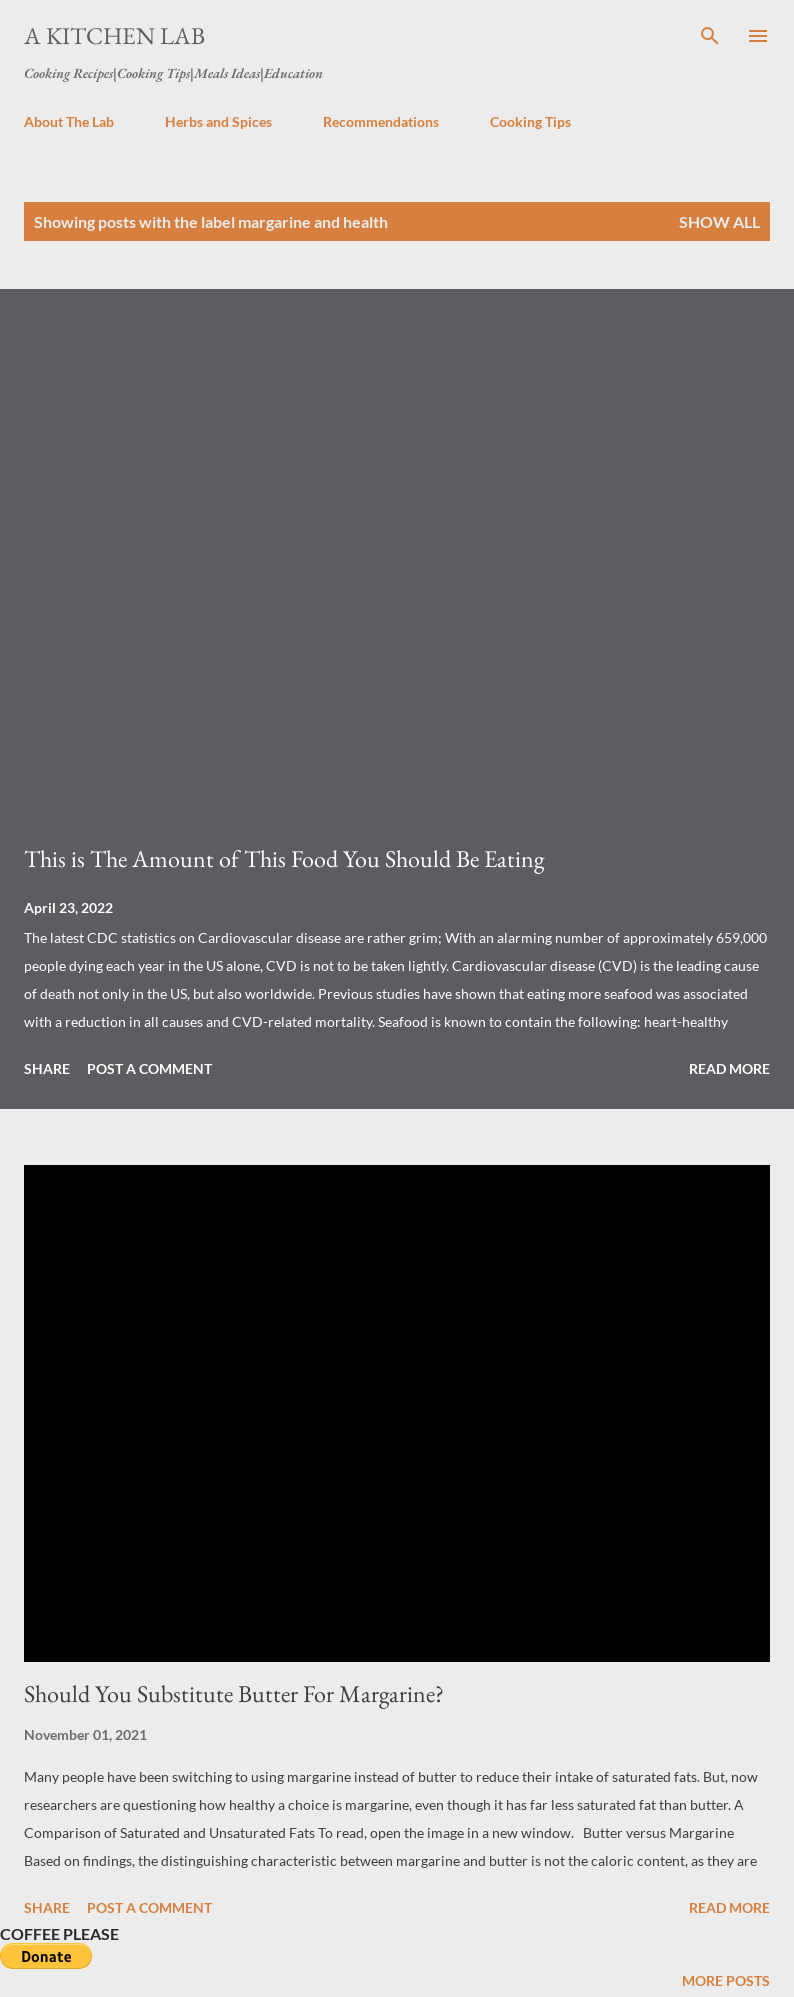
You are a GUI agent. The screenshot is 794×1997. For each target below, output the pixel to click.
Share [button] (47, 1068)
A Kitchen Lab (114, 35)
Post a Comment (149, 1068)
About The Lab (69, 121)
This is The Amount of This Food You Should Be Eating (284, 858)
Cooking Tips (530, 121)
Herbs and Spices (218, 121)
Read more (729, 1068)
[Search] (710, 36)
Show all (719, 221)
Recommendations (381, 121)
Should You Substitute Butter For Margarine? (234, 1693)
